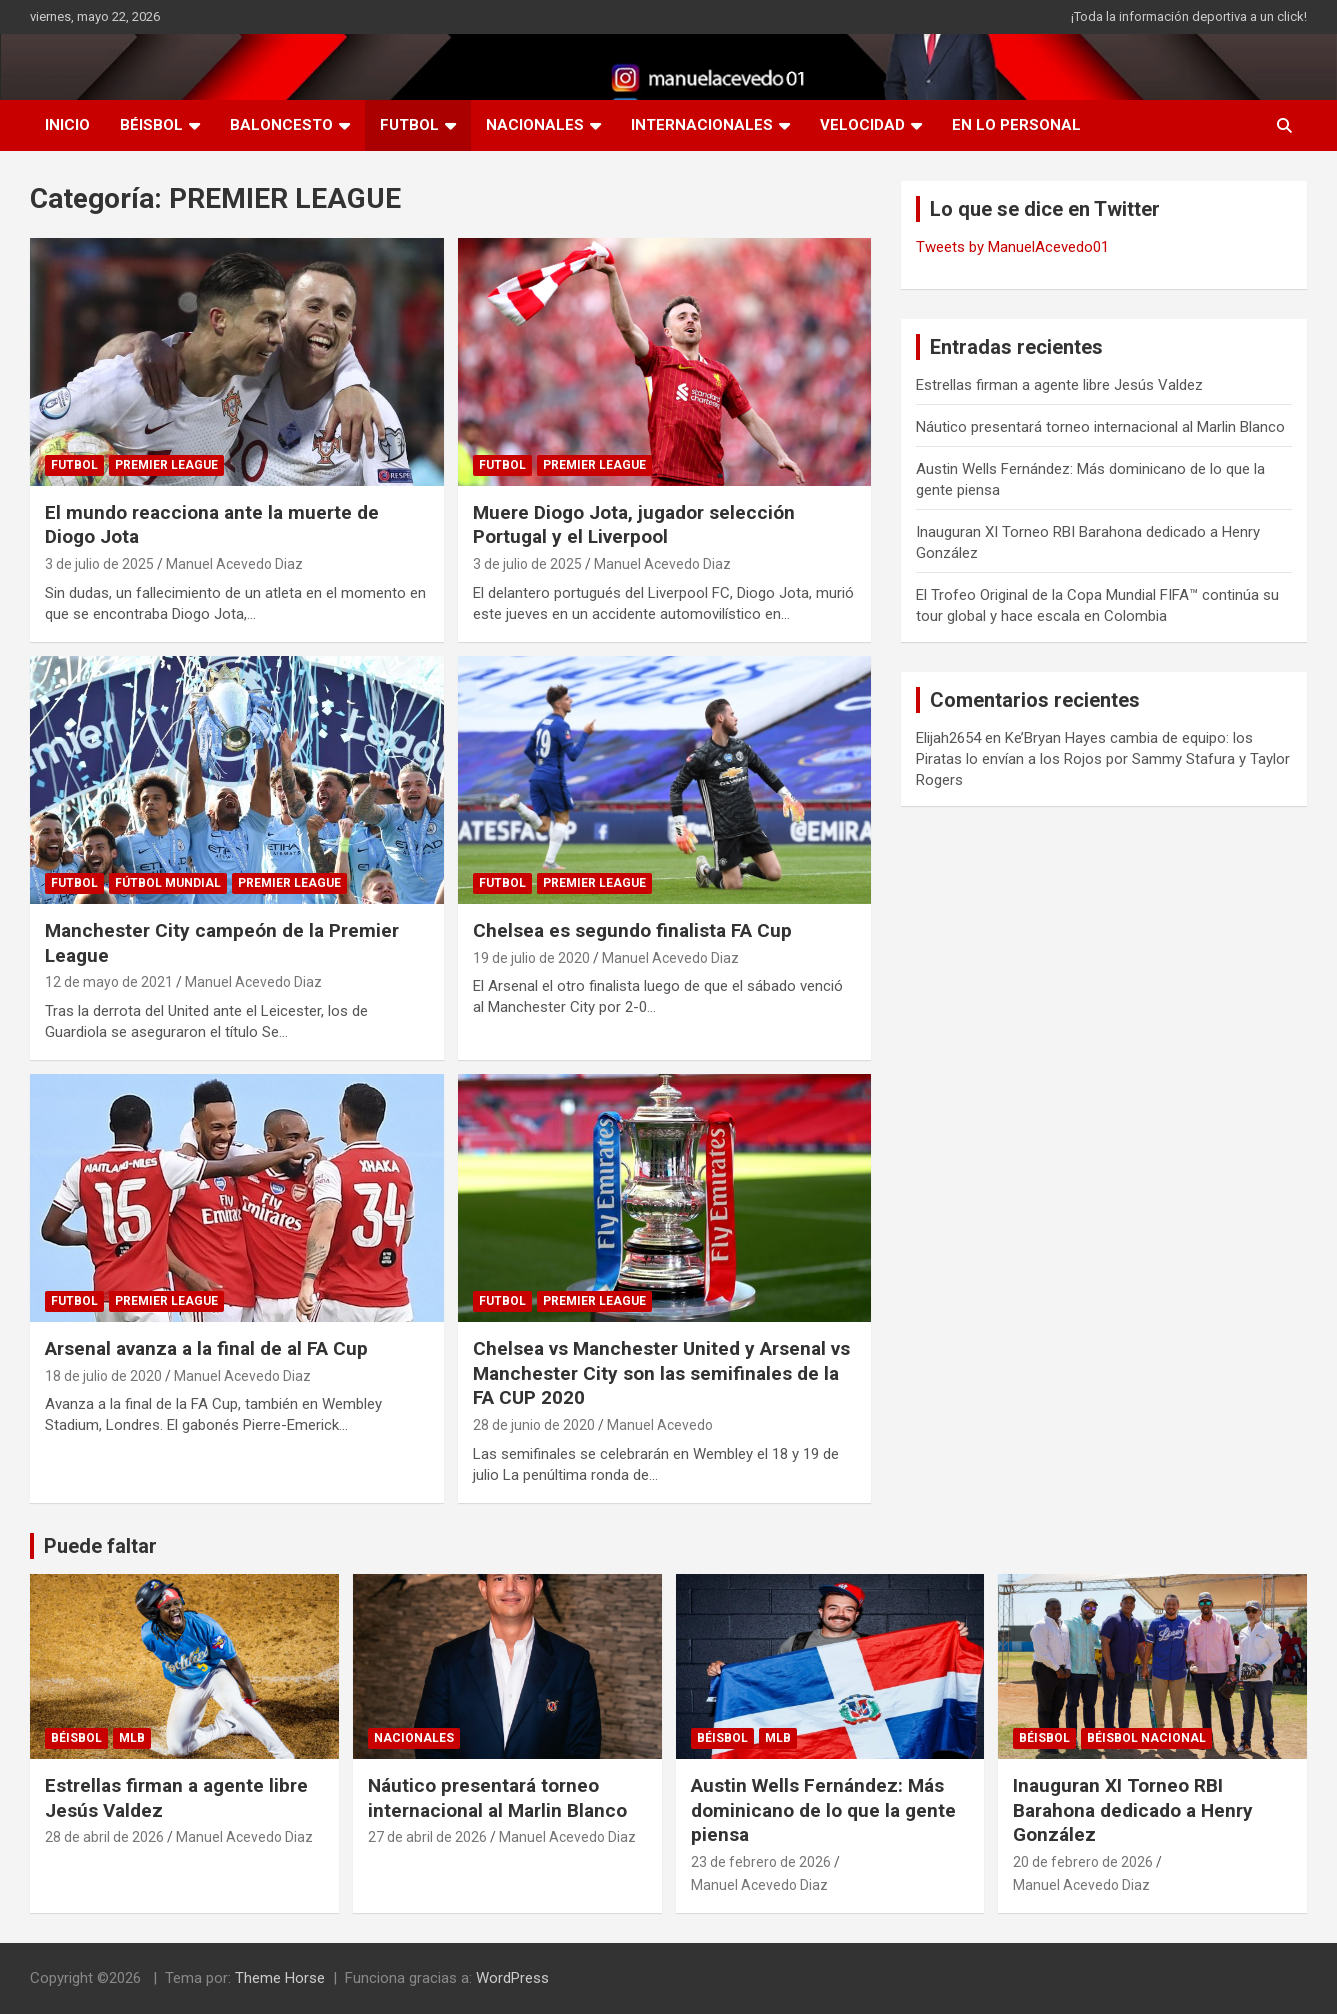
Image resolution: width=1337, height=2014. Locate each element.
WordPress (512, 1978)
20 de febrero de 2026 (1083, 1862)
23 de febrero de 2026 (761, 1862)
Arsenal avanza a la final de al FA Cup (206, 1348)
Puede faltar (100, 1546)
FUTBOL (409, 125)
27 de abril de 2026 (427, 1837)
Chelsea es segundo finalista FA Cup (632, 930)
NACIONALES (535, 125)
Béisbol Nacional (1146, 1738)
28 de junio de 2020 (534, 1425)
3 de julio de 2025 (99, 564)
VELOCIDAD (862, 125)
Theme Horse (280, 1978)
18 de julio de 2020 (103, 1376)
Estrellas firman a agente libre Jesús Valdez (1059, 385)
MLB (132, 1738)
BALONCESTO (281, 125)
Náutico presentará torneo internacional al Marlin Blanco (1100, 427)
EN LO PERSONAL (1016, 125)
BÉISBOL (151, 125)
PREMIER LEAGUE (166, 465)
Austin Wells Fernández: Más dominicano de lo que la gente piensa (823, 1810)
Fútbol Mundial (168, 883)
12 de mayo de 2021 (109, 982)
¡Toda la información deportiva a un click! (1189, 16)
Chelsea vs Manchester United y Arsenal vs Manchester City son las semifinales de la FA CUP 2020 (661, 1373)
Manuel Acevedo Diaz (234, 564)
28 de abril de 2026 (104, 1837)
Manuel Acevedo (660, 1425)
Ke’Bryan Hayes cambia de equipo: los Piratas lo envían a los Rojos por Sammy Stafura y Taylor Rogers (1103, 759)
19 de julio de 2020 (531, 958)
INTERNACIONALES (702, 125)
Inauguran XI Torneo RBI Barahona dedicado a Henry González (1133, 1810)
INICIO (67, 125)
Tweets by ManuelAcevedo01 (1012, 247)
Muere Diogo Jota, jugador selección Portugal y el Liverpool (634, 525)
